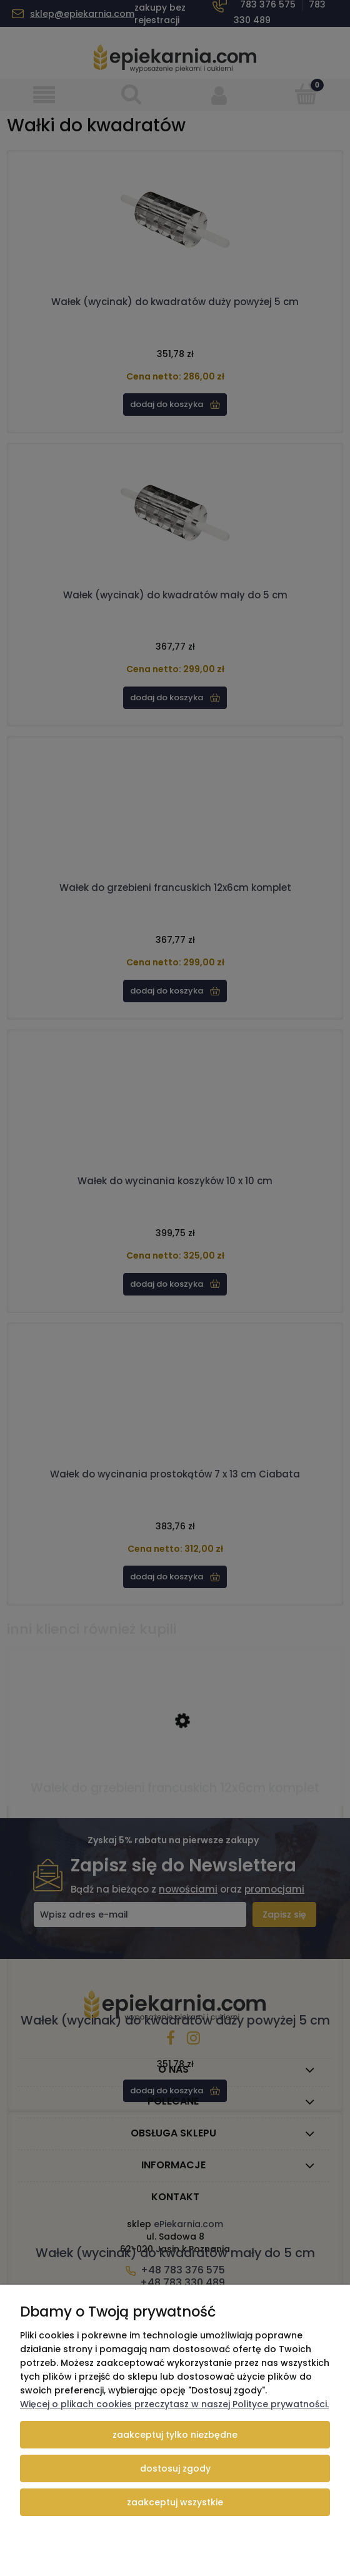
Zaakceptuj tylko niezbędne (175, 2434)
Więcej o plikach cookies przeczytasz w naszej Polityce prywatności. (174, 2404)
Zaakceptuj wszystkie (175, 2502)
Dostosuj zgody (175, 2468)
